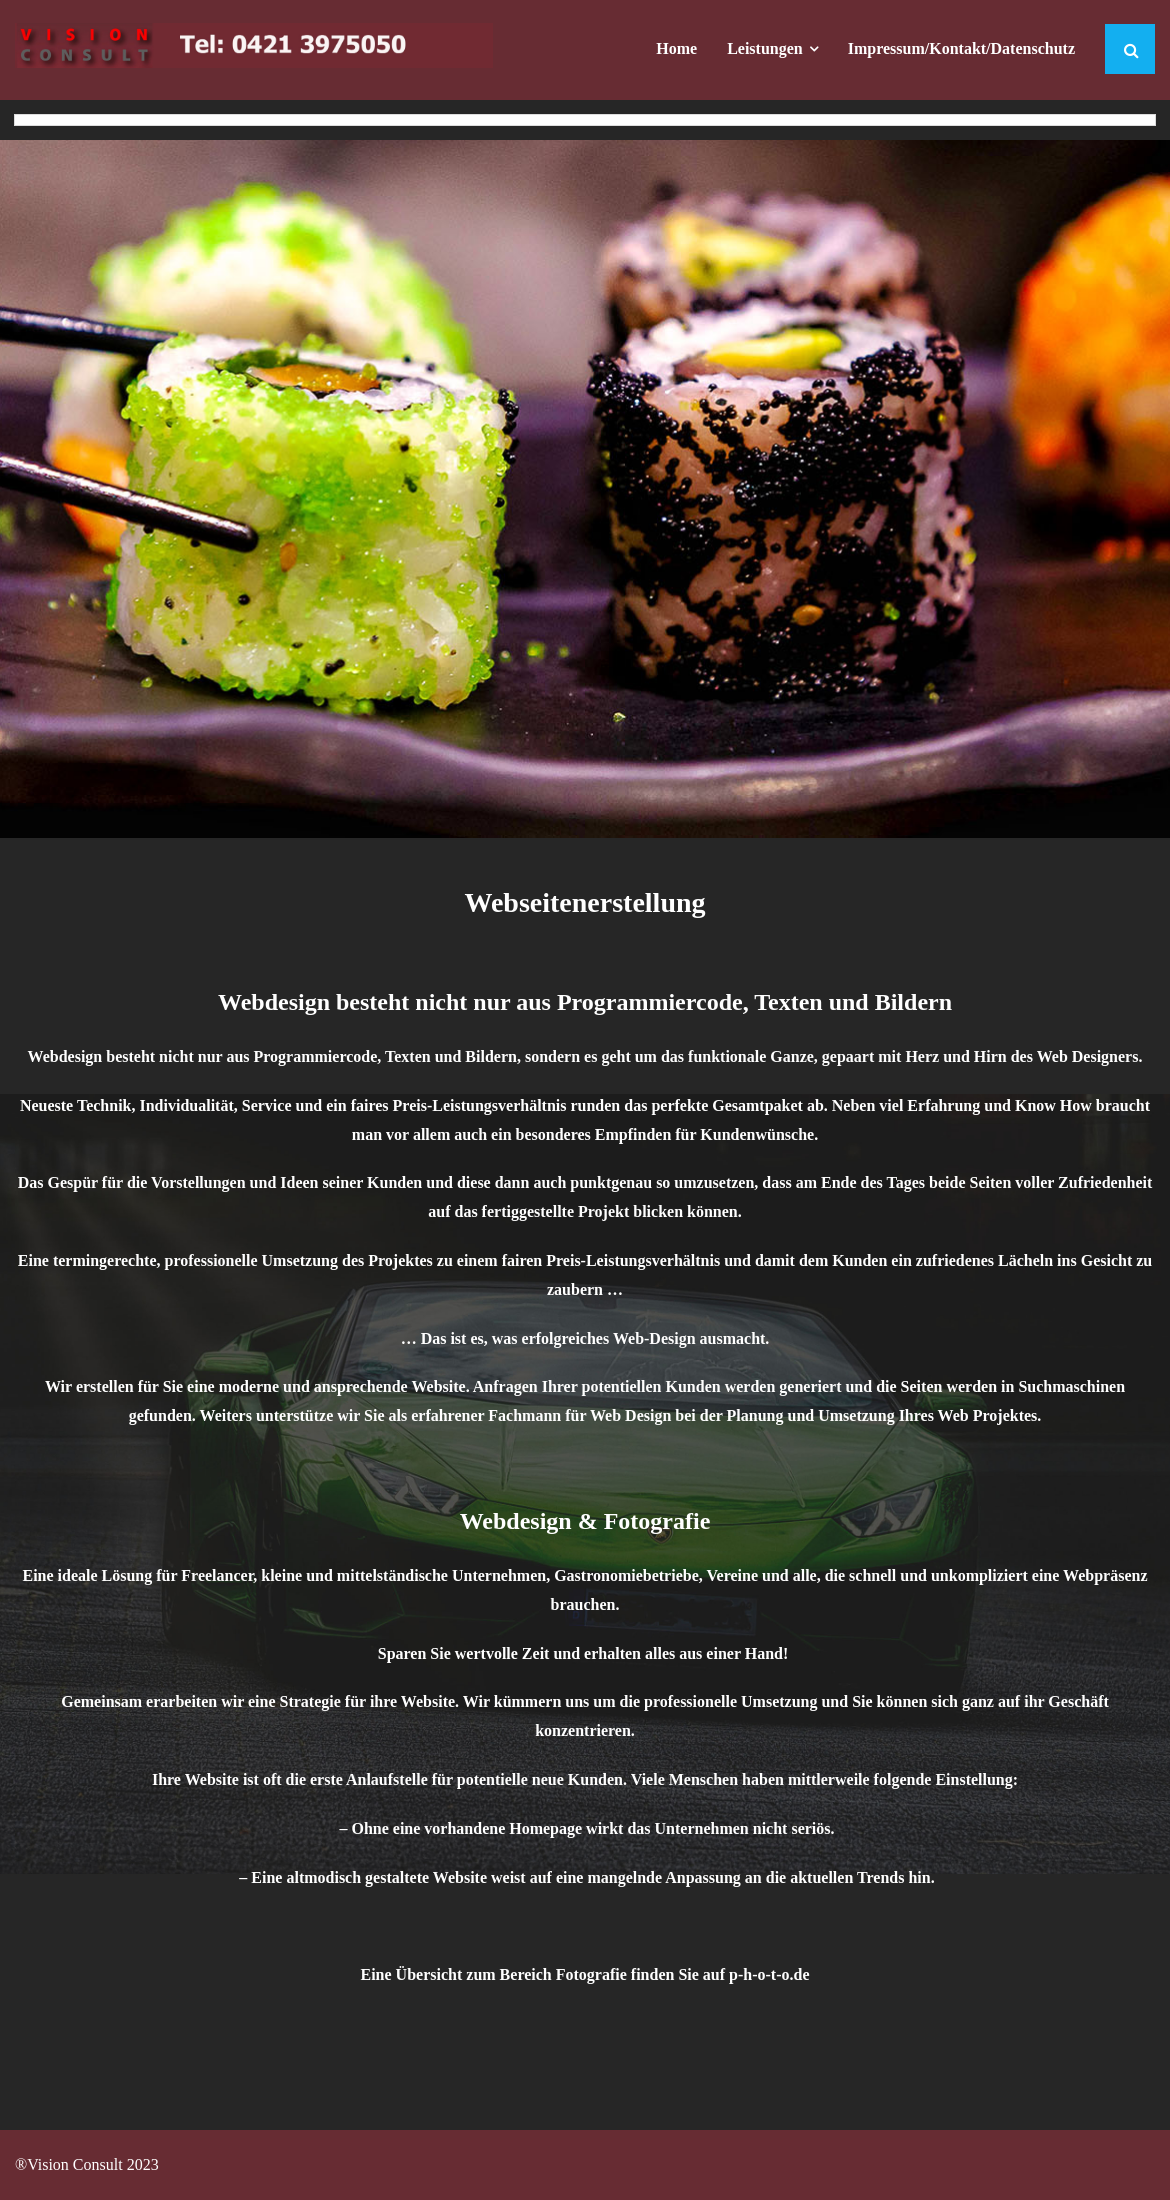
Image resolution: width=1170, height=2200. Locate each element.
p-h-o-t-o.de (769, 1974)
